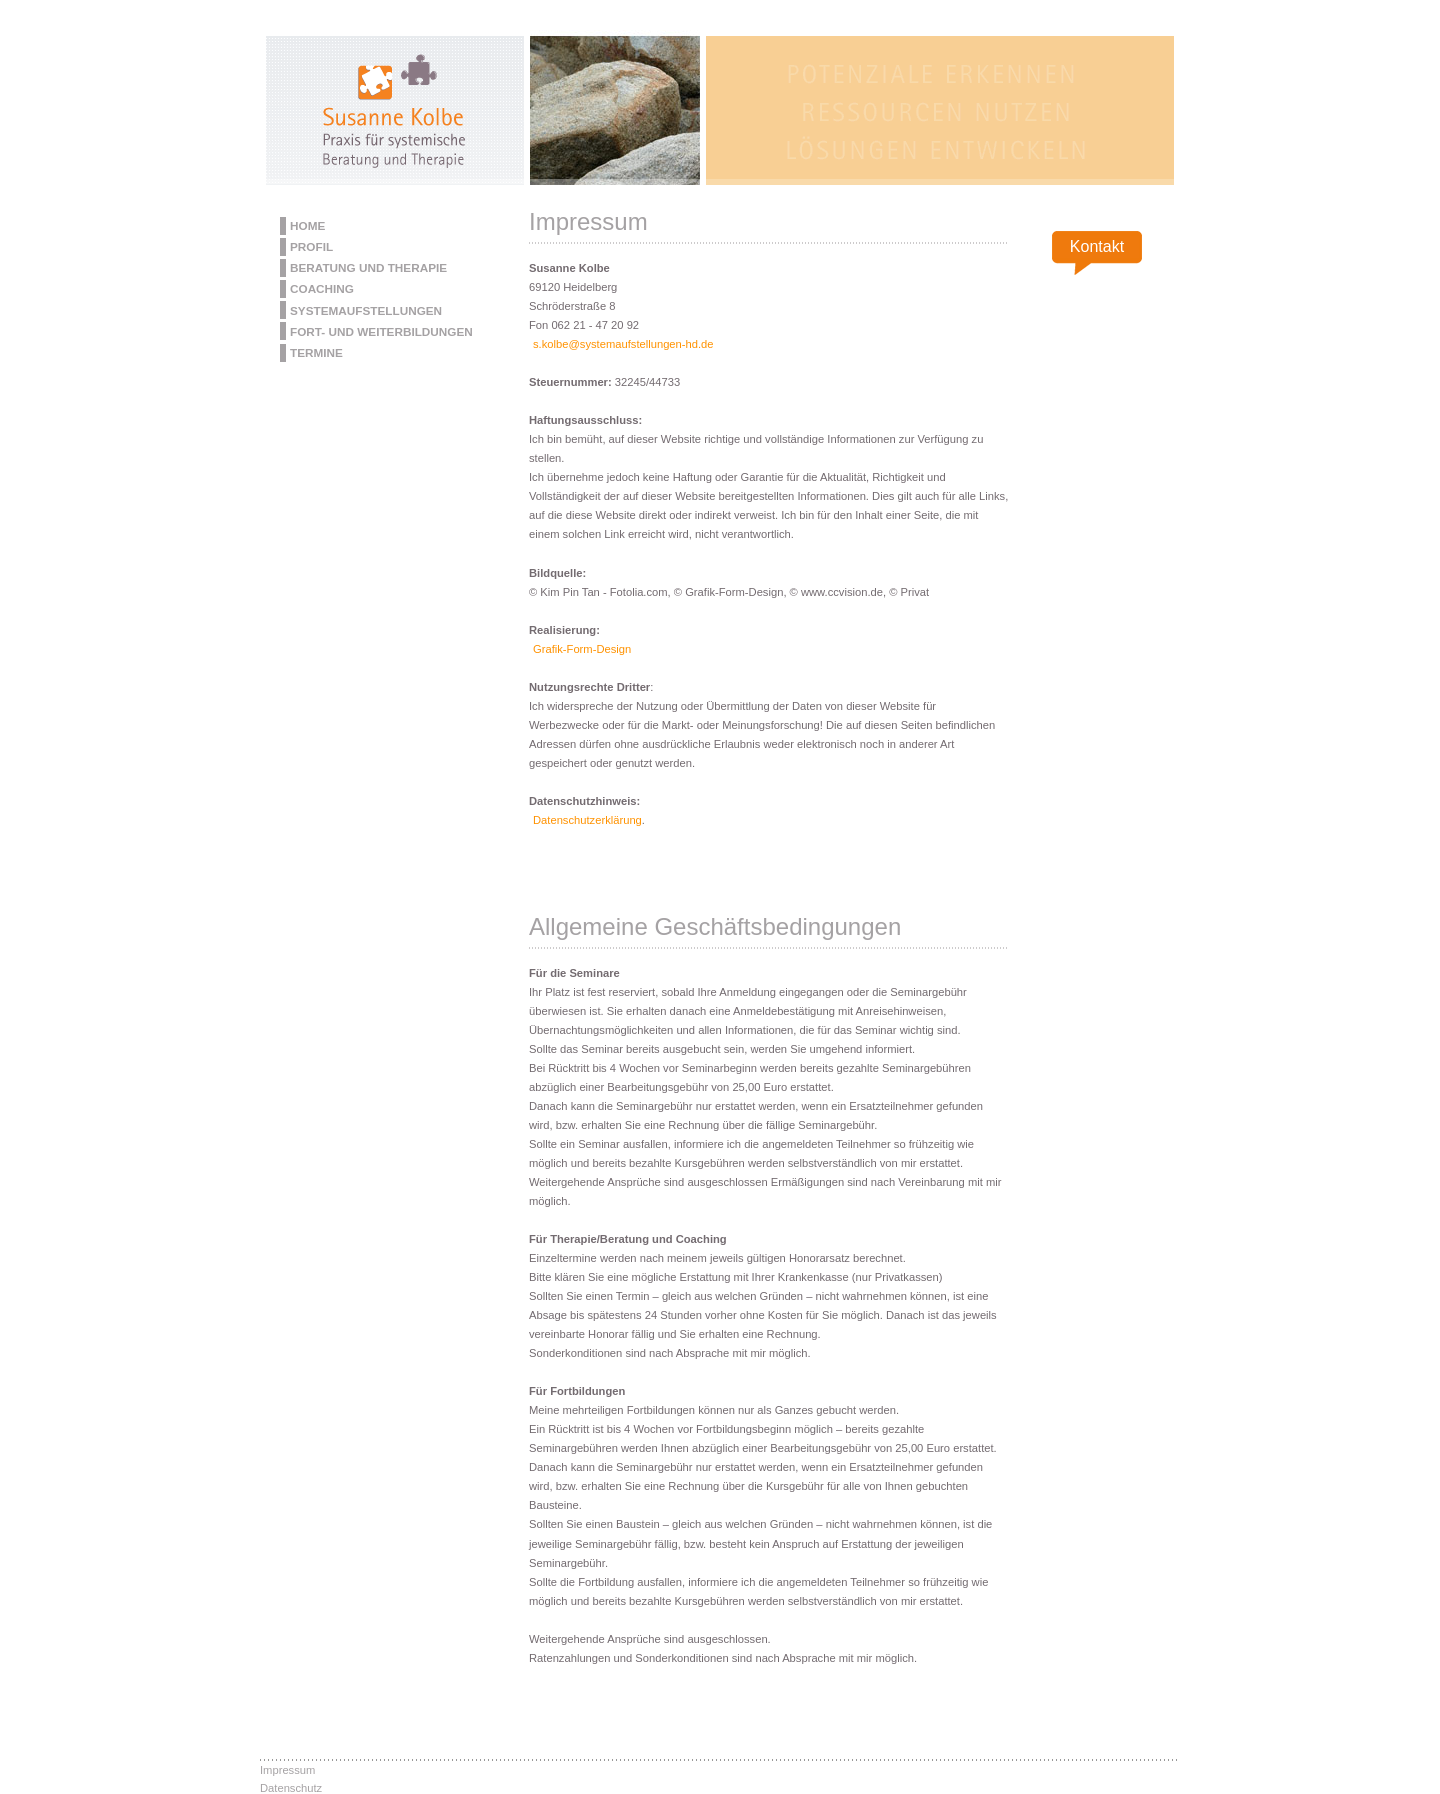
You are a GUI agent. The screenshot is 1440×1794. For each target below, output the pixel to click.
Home (307, 225)
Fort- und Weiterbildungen (381, 331)
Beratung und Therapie (368, 267)
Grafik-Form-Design (582, 649)
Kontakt (1097, 246)
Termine (316, 352)
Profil (311, 246)
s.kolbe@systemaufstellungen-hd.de (623, 344)
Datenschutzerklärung (587, 820)
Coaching (322, 288)
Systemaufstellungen (366, 310)
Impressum (287, 1770)
